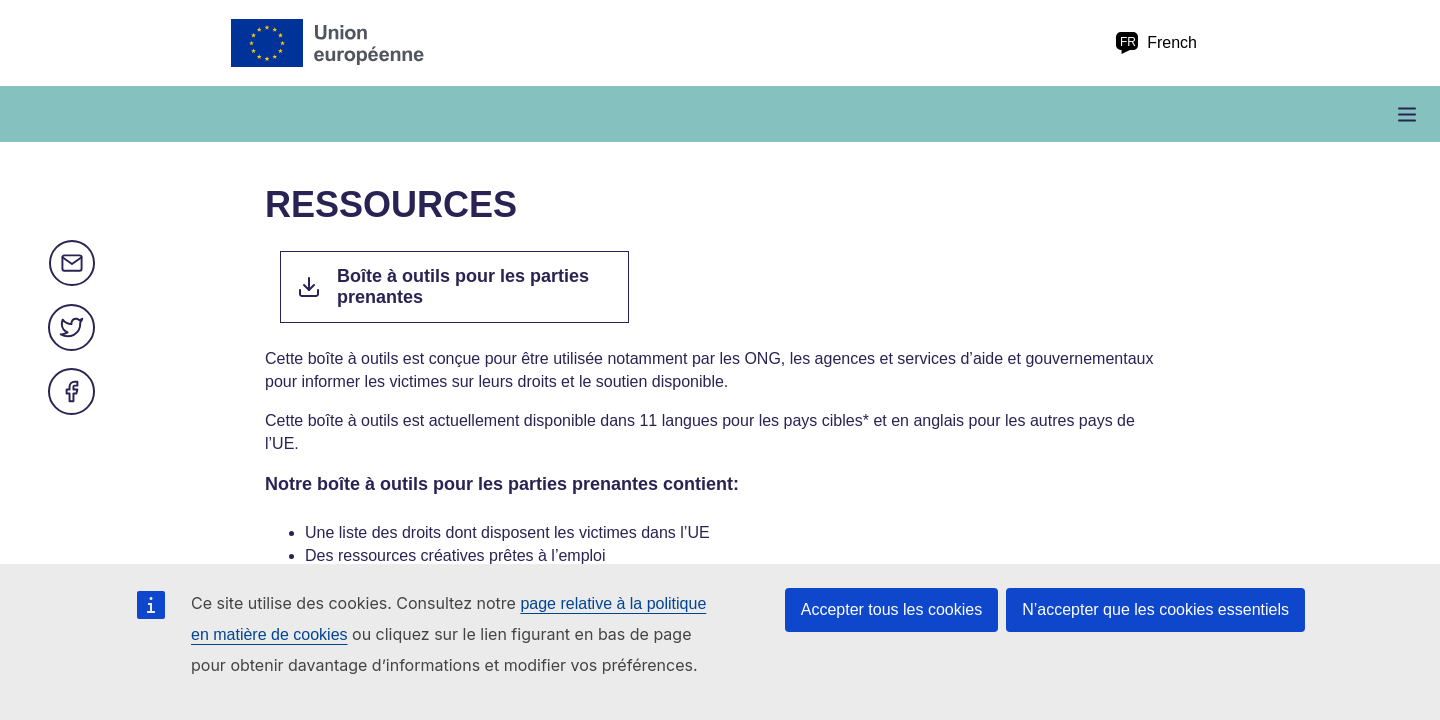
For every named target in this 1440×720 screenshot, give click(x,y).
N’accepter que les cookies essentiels (1155, 609)
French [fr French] (1156, 43)
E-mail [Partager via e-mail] (72, 264)
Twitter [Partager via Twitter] (72, 328)
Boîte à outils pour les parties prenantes (463, 286)
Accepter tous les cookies (891, 609)
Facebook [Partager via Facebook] (72, 392)
